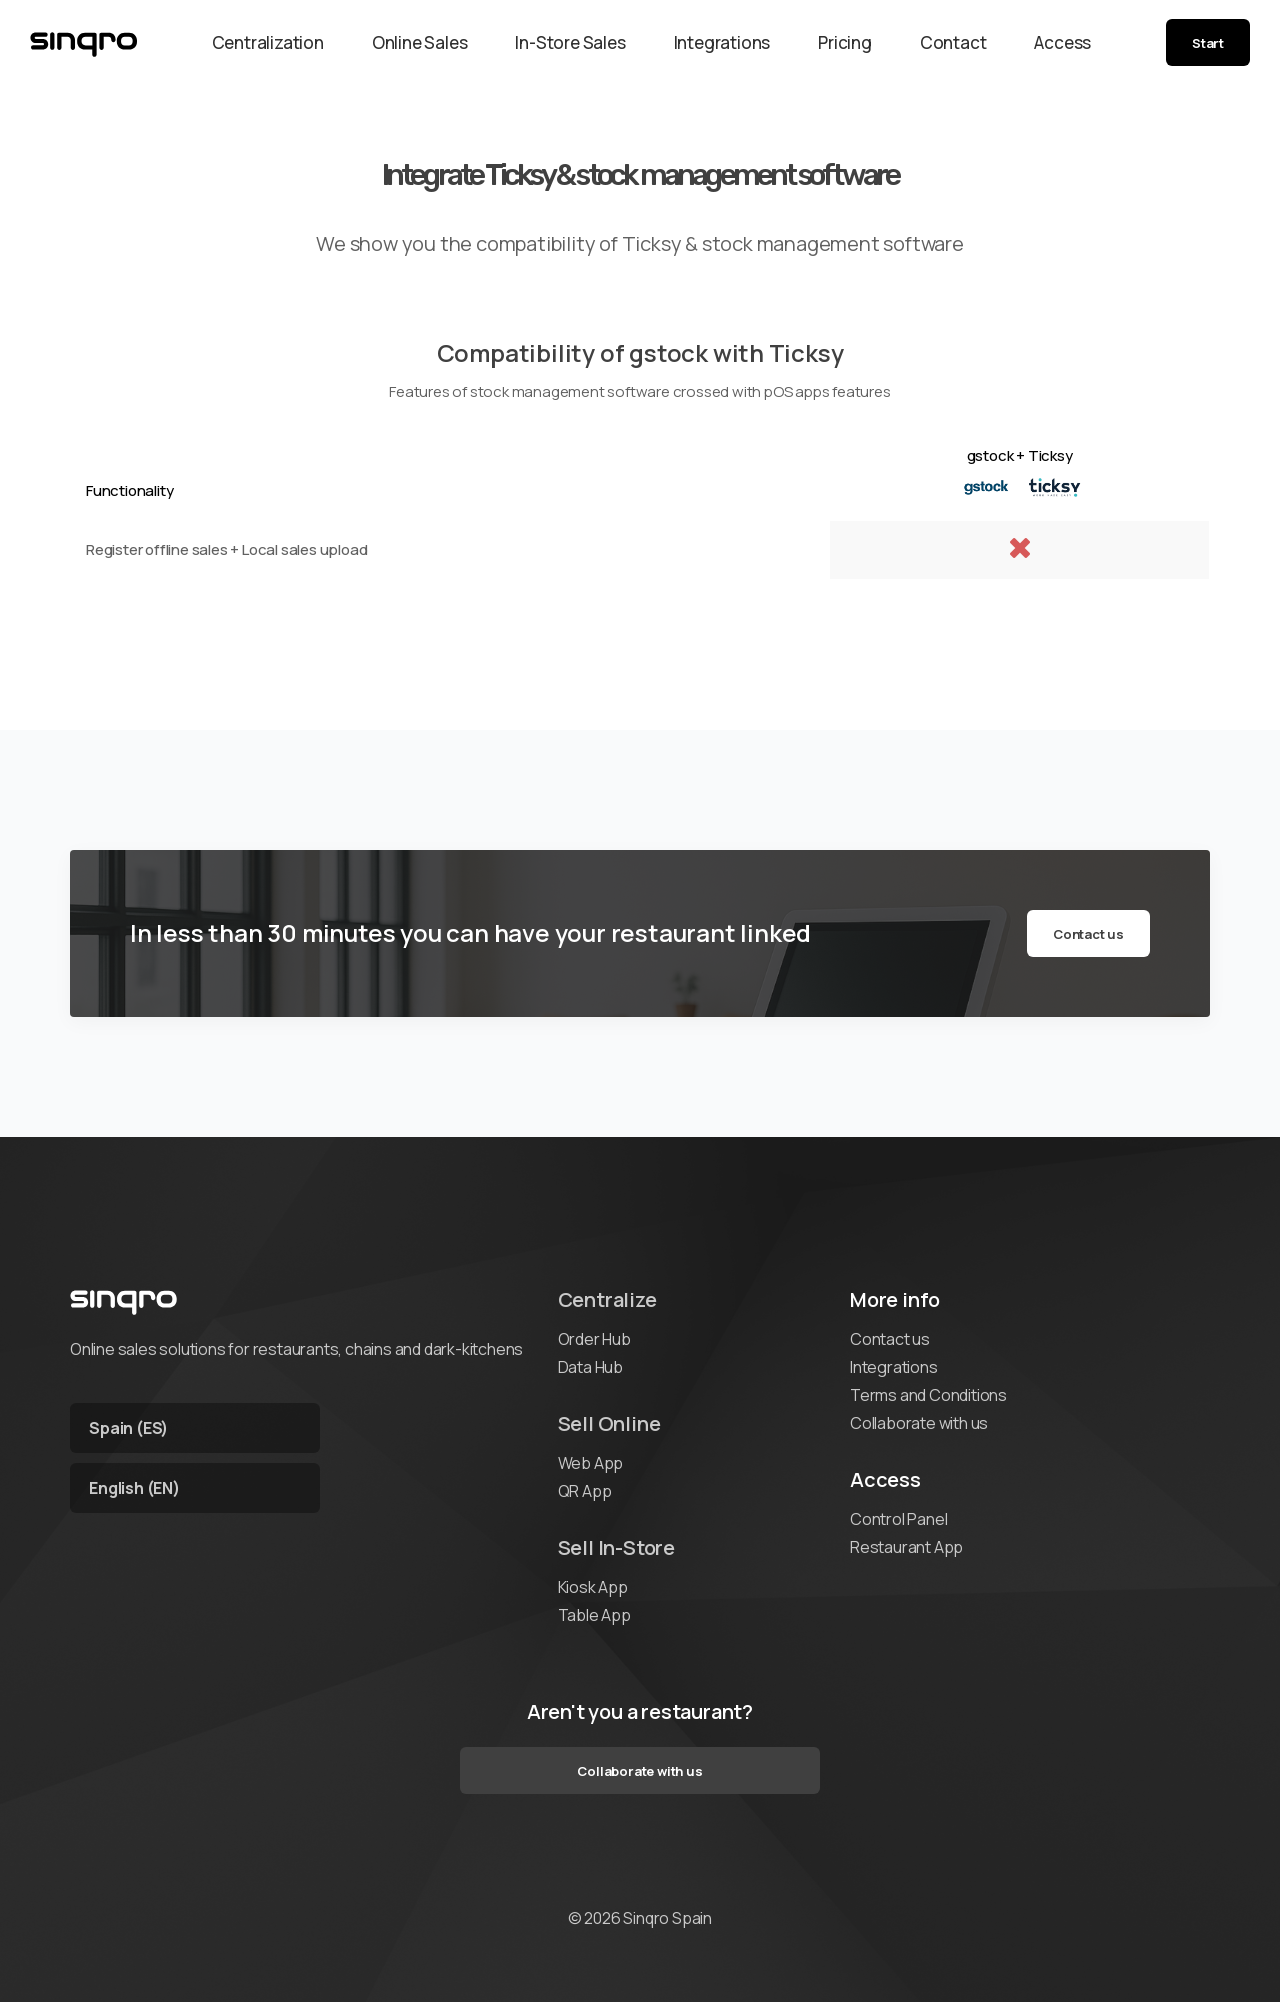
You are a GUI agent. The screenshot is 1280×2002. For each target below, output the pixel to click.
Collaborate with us (919, 1423)
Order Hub (594, 1339)
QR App (585, 1491)
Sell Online (609, 1423)
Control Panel (898, 1519)
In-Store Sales (570, 42)
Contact (953, 42)
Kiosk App (593, 1587)
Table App (594, 1615)
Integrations (722, 42)
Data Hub (590, 1367)
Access (1062, 42)
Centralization (268, 42)
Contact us (1088, 934)
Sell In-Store (616, 1547)
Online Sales (420, 42)
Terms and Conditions (928, 1395)
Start (1208, 43)
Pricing (845, 42)
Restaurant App (906, 1547)
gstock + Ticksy (1020, 455)
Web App (591, 1463)
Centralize (607, 1299)
